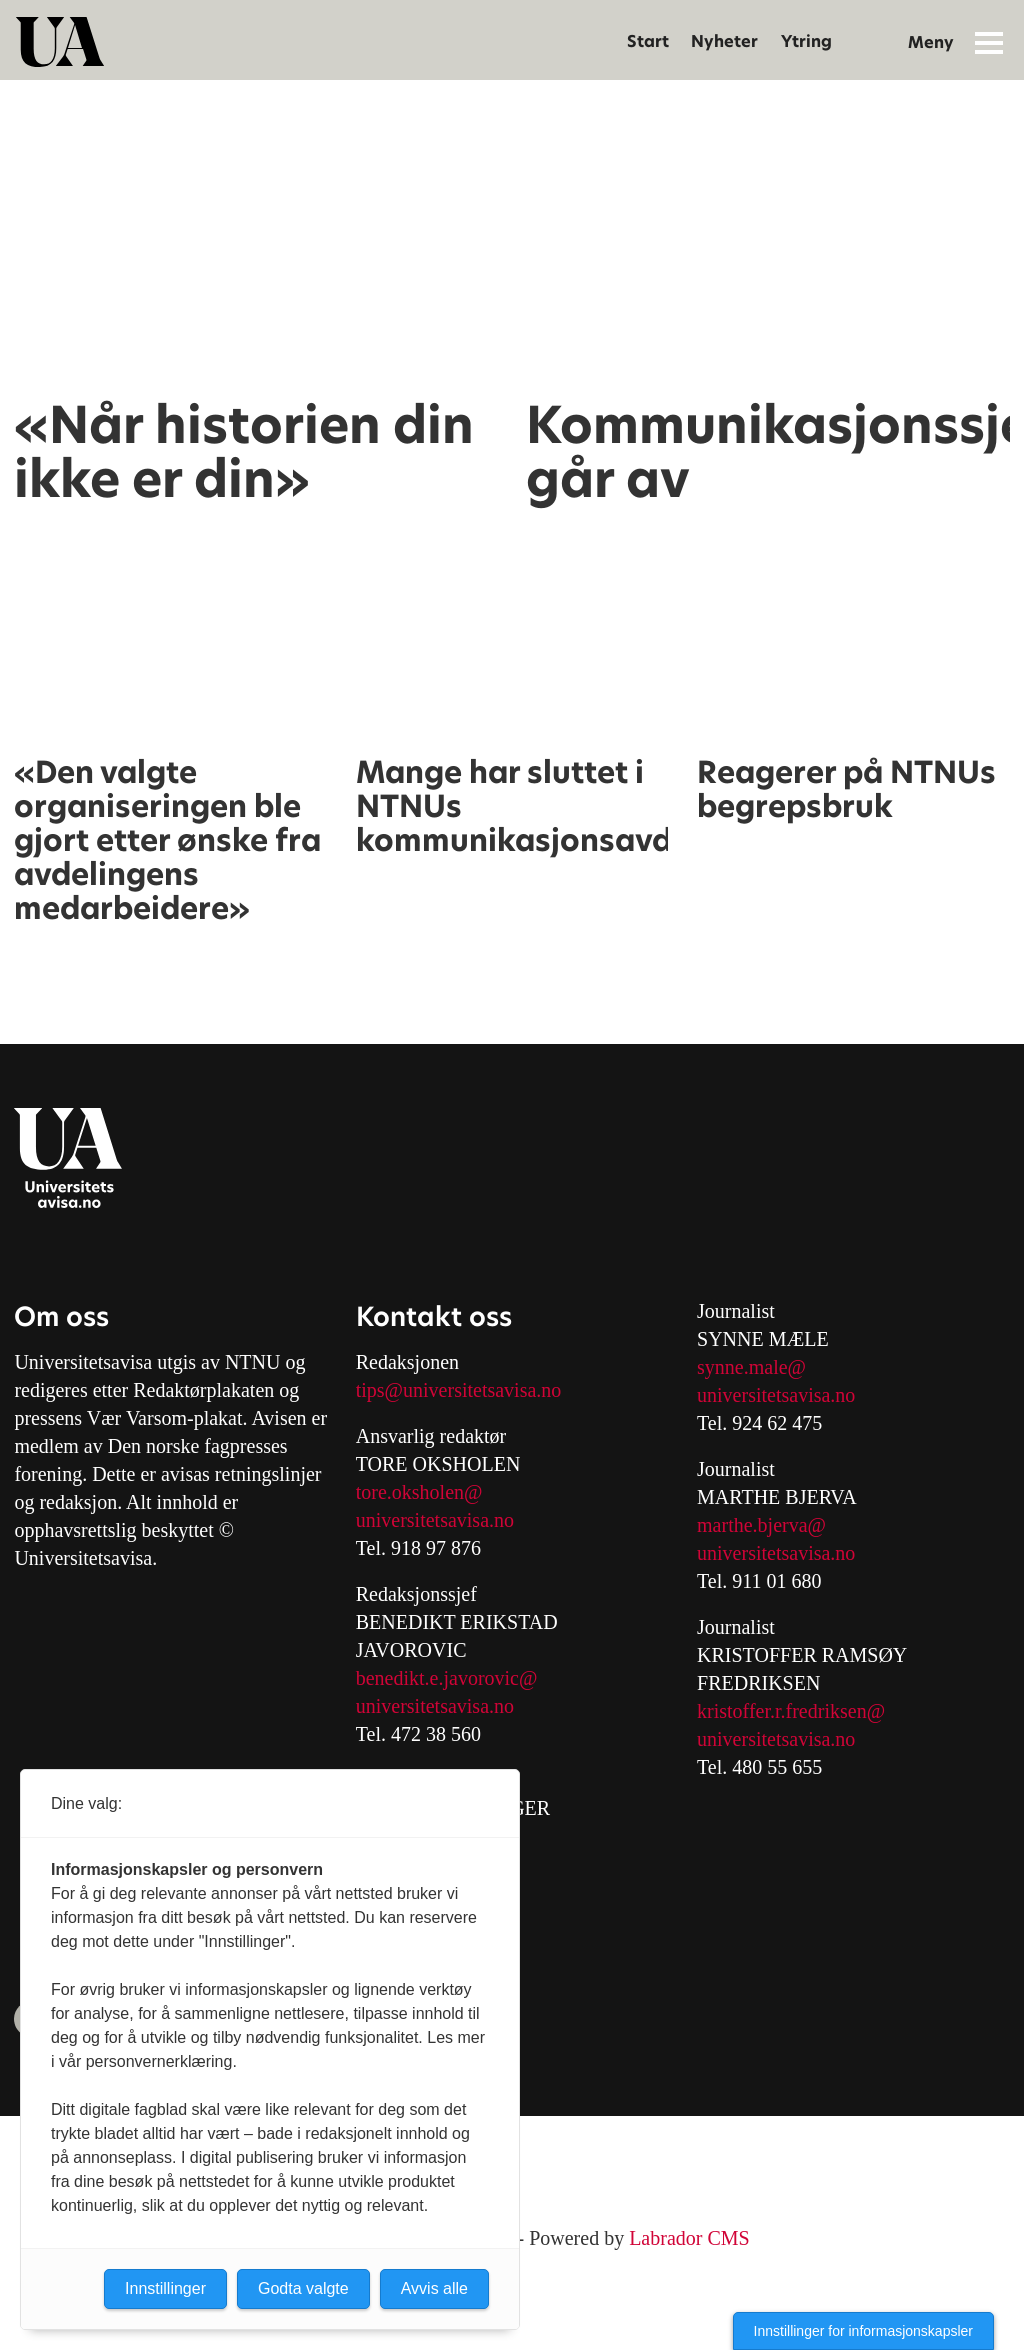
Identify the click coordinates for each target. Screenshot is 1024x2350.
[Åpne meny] (989, 42)
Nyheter (724, 41)
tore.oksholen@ (419, 1492)
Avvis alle (434, 2288)
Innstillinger (165, 2288)
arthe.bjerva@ (769, 1525)
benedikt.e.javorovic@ (447, 1678)
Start (648, 41)
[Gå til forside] (60, 42)
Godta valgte (303, 2288)
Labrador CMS (689, 2238)
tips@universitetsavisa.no (459, 1390)
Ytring (806, 41)
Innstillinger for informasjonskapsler (863, 2331)
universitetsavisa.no (435, 1520)
